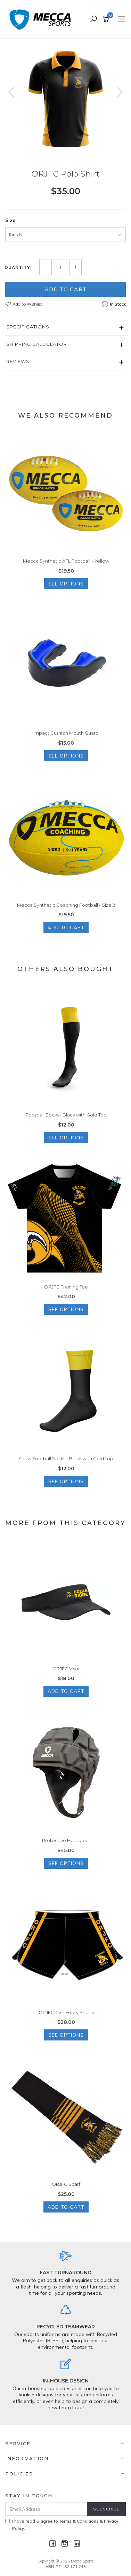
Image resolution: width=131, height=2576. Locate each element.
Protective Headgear (66, 1840)
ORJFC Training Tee (66, 1287)
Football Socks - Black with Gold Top (66, 1115)
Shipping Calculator (36, 344)
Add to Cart (65, 289)
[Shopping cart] (106, 19)
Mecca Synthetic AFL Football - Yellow (66, 561)
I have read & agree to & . (61, 2524)
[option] (65, 99)
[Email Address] (46, 2509)
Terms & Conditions (79, 2521)
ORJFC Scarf (66, 2184)
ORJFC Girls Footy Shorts (66, 2012)
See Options (66, 584)
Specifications (27, 327)
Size (10, 220)
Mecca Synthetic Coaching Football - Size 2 (66, 905)
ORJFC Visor (66, 1668)
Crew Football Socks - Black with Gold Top (66, 1458)
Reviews (18, 361)
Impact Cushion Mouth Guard (66, 733)
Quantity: (18, 267)
